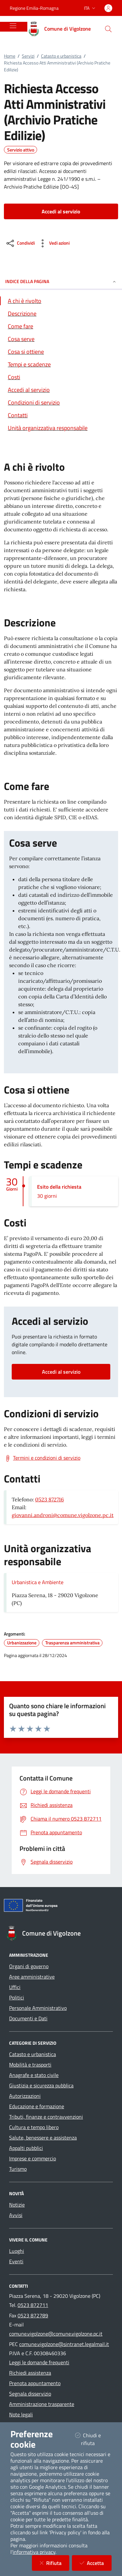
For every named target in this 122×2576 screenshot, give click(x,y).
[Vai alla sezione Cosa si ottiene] (61, 351)
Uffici (14, 1987)
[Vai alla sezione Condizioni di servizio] (61, 402)
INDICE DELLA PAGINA (61, 281)
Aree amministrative (32, 1977)
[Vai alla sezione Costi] (61, 377)
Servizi (28, 55)
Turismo (18, 2169)
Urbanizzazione (21, 1642)
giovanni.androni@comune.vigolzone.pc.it (63, 1515)
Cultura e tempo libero (34, 2127)
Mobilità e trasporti (30, 2064)
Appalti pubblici (26, 2148)
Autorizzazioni (25, 2096)
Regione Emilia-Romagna (34, 8)
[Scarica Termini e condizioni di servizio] (42, 1458)
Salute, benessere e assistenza (43, 2137)
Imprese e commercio (32, 2158)
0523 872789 (33, 2315)
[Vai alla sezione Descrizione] (61, 313)
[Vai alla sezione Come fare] (61, 326)
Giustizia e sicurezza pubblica (41, 2085)
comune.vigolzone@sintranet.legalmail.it (64, 2344)
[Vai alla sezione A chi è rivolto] (61, 300)
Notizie (17, 2205)
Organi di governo (28, 1966)
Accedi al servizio (61, 1372)
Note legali (21, 2414)
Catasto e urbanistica (61, 55)
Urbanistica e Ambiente (37, 1582)
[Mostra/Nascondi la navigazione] (13, 26)
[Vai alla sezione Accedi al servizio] (61, 389)
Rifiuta (54, 2563)
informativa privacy (34, 2552)
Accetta (96, 2563)
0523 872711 (33, 2305)
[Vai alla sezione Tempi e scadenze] (61, 364)
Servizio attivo (20, 149)
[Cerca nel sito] (108, 29)
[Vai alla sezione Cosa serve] (61, 339)
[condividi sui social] (20, 243)
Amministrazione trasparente (41, 2404)
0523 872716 (49, 1499)
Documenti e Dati (28, 2018)
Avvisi (15, 2215)
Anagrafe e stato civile (34, 2075)
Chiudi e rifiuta (93, 2439)
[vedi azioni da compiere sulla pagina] (53, 243)
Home (9, 55)
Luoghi (16, 2251)
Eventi (16, 2261)
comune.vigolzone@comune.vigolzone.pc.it (55, 2334)
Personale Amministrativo (38, 2008)
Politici (16, 1997)
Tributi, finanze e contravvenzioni (46, 2117)
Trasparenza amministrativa (72, 1642)
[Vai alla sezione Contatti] (61, 415)
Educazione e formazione (36, 2106)
